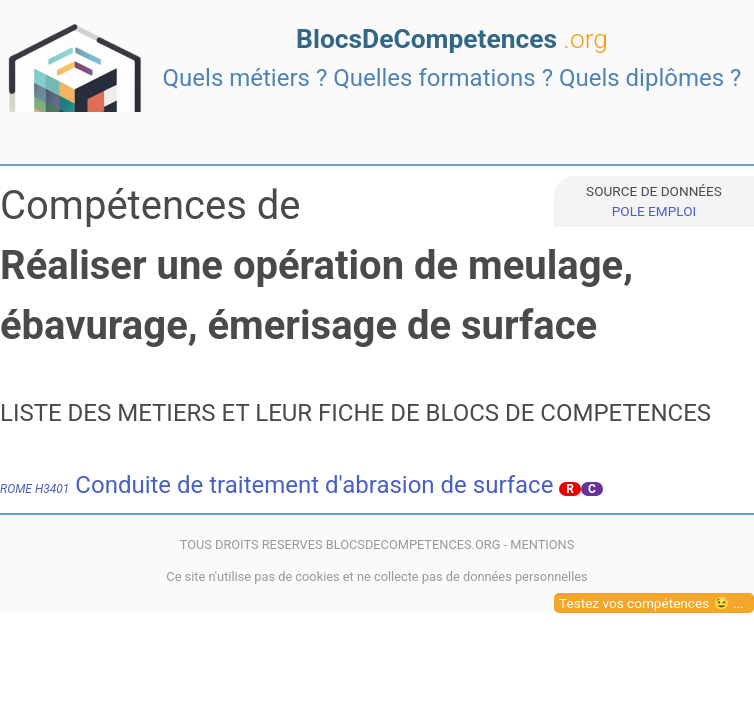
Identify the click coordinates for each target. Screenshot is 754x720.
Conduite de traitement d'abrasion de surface (276, 485)
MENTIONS (542, 544)
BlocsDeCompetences (452, 39)
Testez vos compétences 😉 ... (651, 603)
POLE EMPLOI (654, 211)
